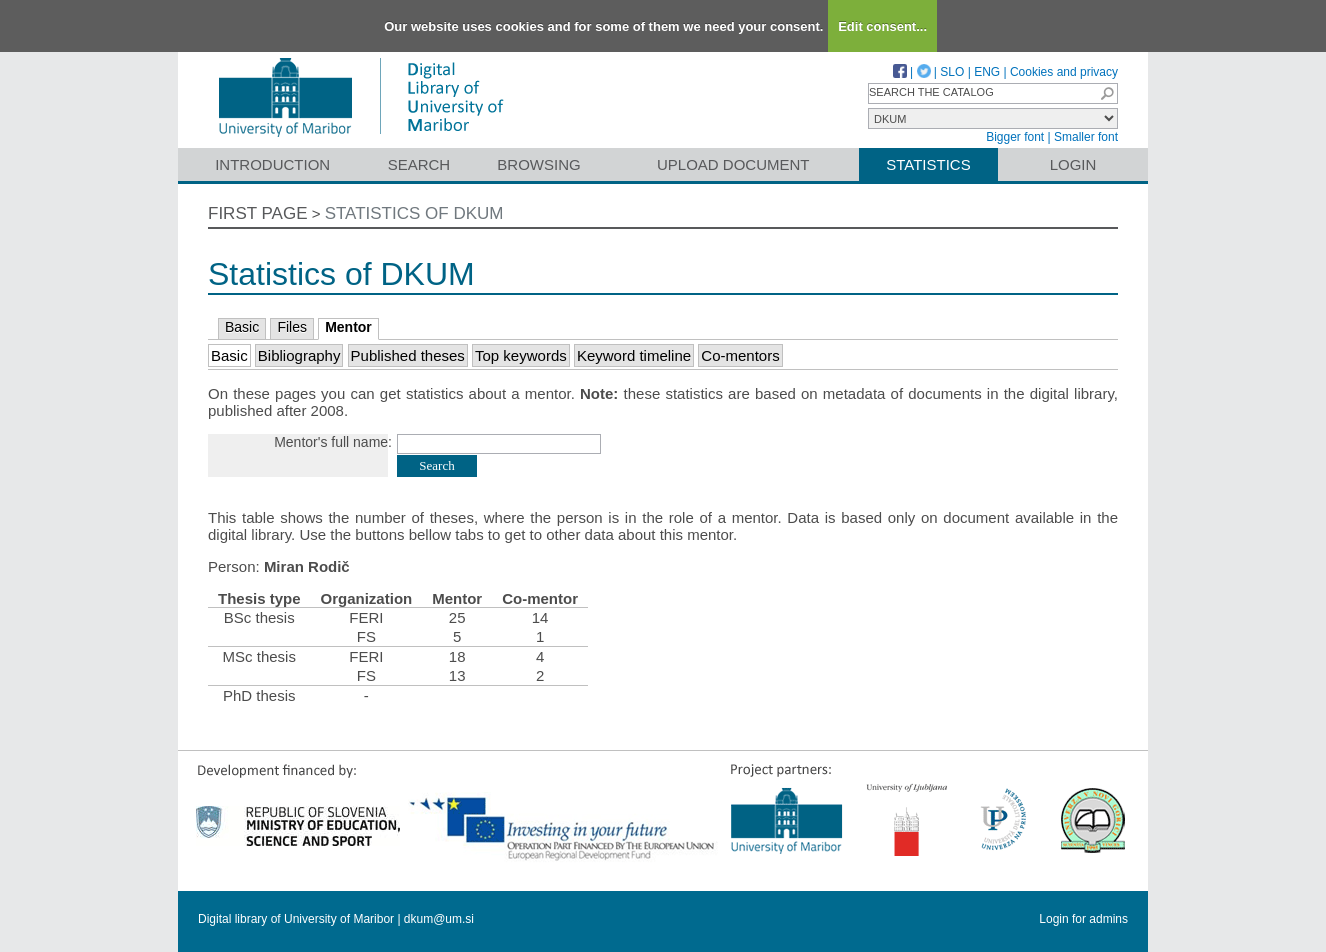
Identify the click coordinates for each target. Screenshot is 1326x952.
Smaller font (1086, 137)
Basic (242, 327)
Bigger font (1015, 137)
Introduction (272, 164)
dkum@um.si (439, 919)
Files (292, 327)
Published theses (408, 355)
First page (258, 213)
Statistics (928, 164)
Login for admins (1083, 919)
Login (1073, 164)
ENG (987, 72)
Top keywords (521, 355)
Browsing (538, 164)
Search (419, 164)
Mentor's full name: (333, 442)
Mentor (348, 327)
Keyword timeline (634, 355)
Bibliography (299, 355)
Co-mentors (740, 355)
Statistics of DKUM (414, 213)
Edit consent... (882, 26)
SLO (952, 72)
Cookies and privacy (1064, 72)
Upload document (733, 164)
